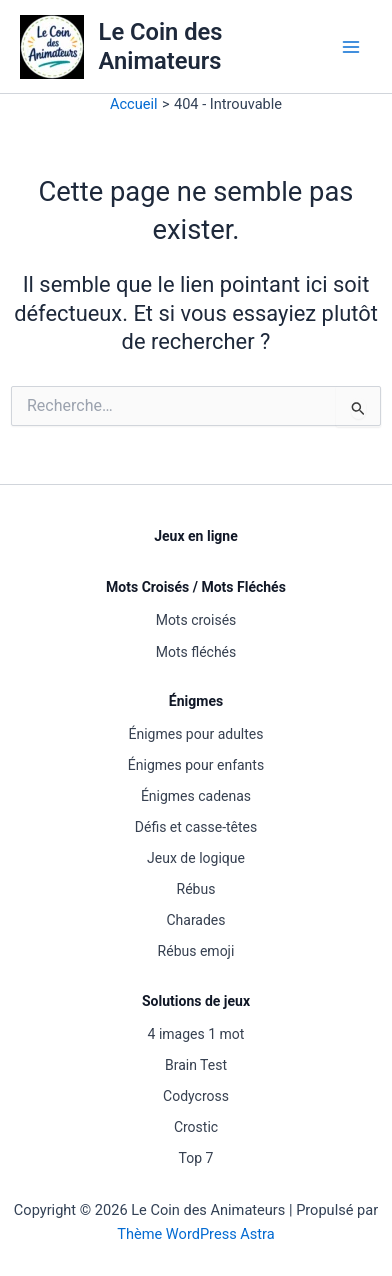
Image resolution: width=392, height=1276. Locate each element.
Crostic (196, 1127)
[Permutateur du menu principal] (351, 47)
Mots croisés (196, 620)
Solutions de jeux (196, 1001)
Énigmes (196, 701)
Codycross (196, 1096)
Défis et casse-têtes (196, 827)
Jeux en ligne (196, 536)
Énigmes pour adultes (196, 734)
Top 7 (196, 1158)
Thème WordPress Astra (195, 1234)
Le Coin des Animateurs (161, 46)
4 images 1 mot (196, 1034)
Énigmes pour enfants (196, 765)
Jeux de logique (196, 858)
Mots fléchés (196, 652)
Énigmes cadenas (196, 796)
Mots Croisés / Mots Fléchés (196, 587)
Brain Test (196, 1065)
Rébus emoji (196, 951)
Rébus (196, 889)
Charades (195, 920)
